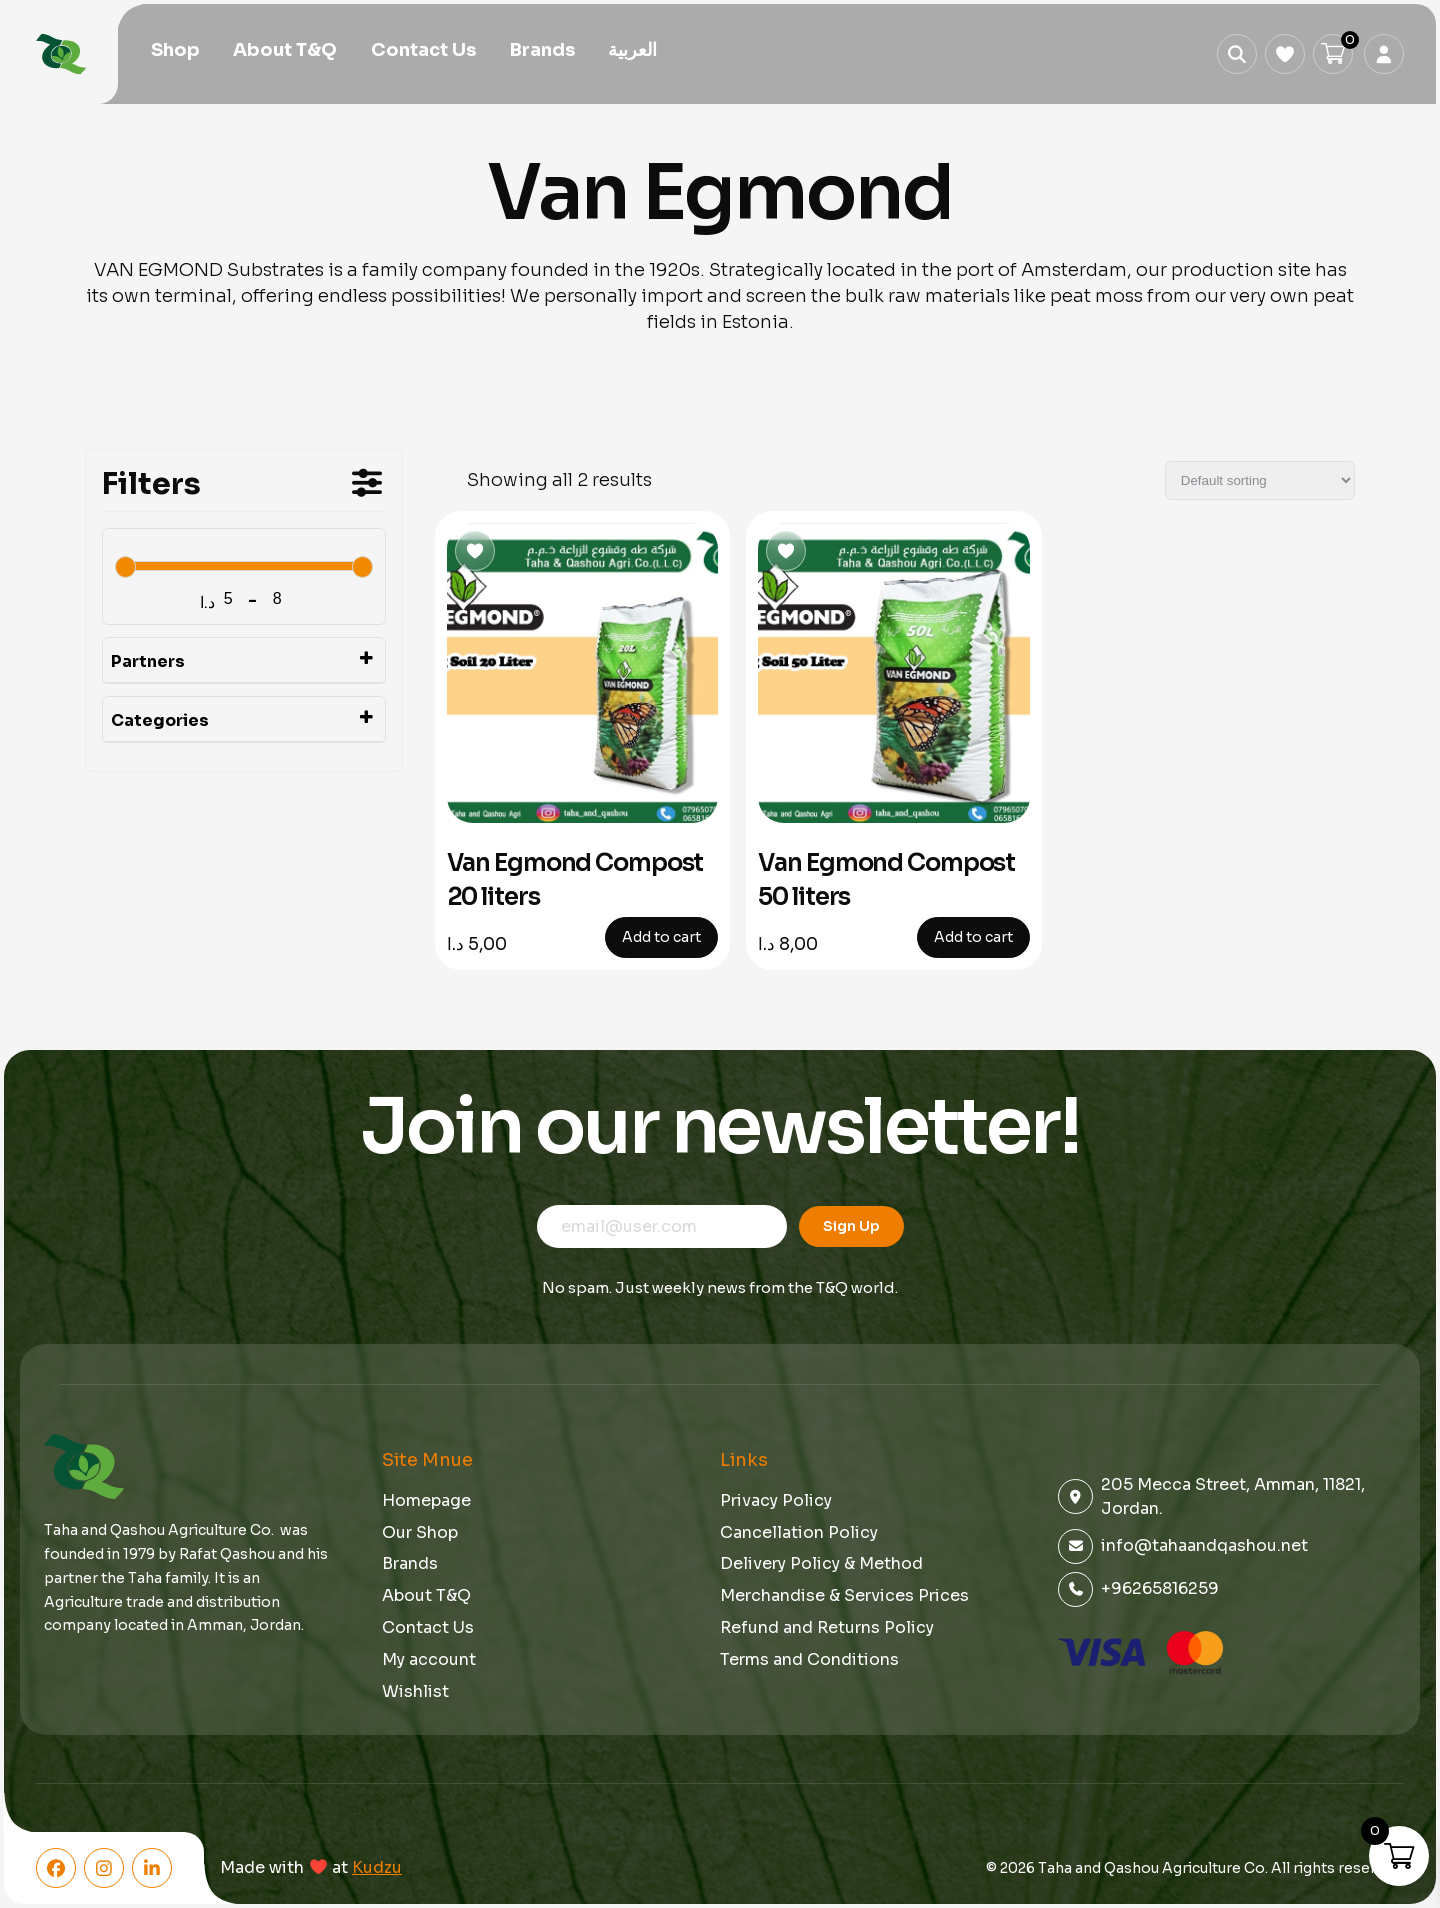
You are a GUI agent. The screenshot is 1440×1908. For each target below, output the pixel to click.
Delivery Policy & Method (821, 1563)
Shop (175, 52)
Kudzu (377, 1868)
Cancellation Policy (799, 1532)
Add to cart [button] (661, 937)
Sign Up (851, 1226)
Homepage (426, 1500)
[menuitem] (632, 52)
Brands (542, 52)
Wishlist (415, 1691)
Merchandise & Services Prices (844, 1595)
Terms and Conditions (809, 1659)
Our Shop (420, 1532)
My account (429, 1659)
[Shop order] (1260, 480)
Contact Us (423, 52)
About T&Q (285, 52)
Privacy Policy (776, 1500)
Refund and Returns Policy (827, 1627)
